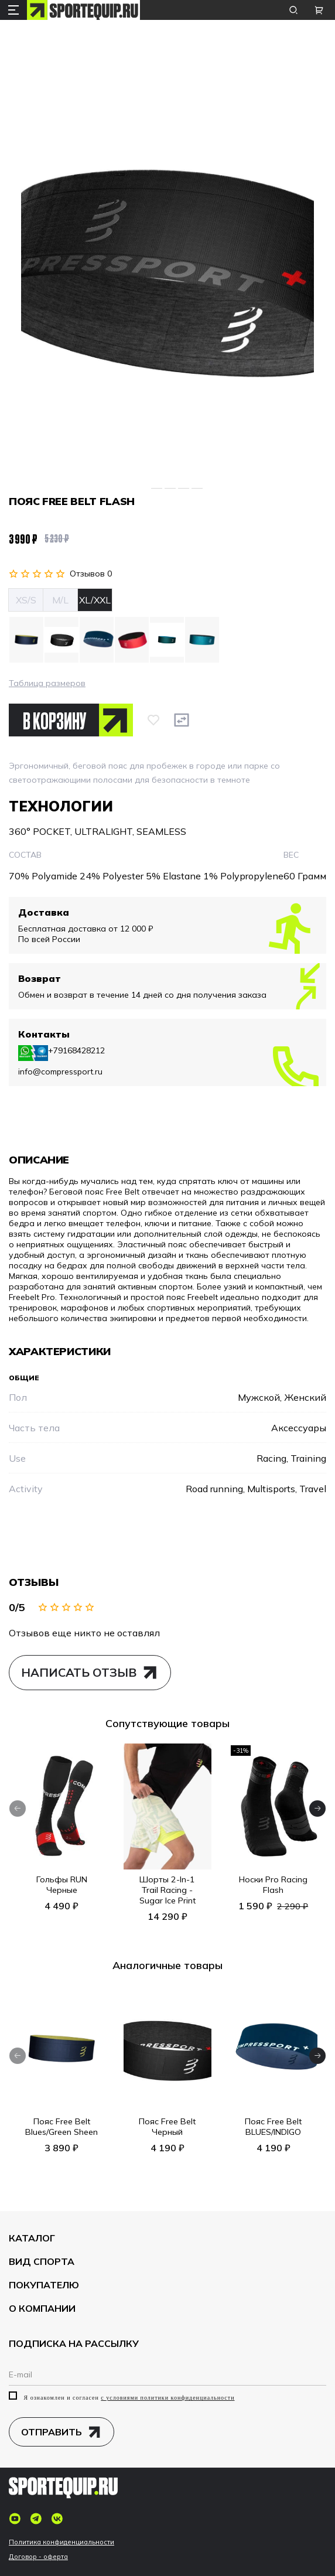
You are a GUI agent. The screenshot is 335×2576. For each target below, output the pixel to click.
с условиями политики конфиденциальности (167, 2398)
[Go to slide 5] (197, 488)
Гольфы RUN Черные (61, 1885)
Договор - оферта (38, 2557)
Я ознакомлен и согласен (122, 2396)
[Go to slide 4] (183, 488)
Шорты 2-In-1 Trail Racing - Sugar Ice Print (167, 1890)
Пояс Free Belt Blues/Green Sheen (61, 2126)
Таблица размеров (47, 683)
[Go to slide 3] (170, 488)
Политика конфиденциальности (61, 2542)
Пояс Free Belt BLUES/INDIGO (273, 2126)
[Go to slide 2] (156, 488)
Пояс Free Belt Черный (167, 2126)
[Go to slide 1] (140, 488)
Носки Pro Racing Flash (273, 1885)
